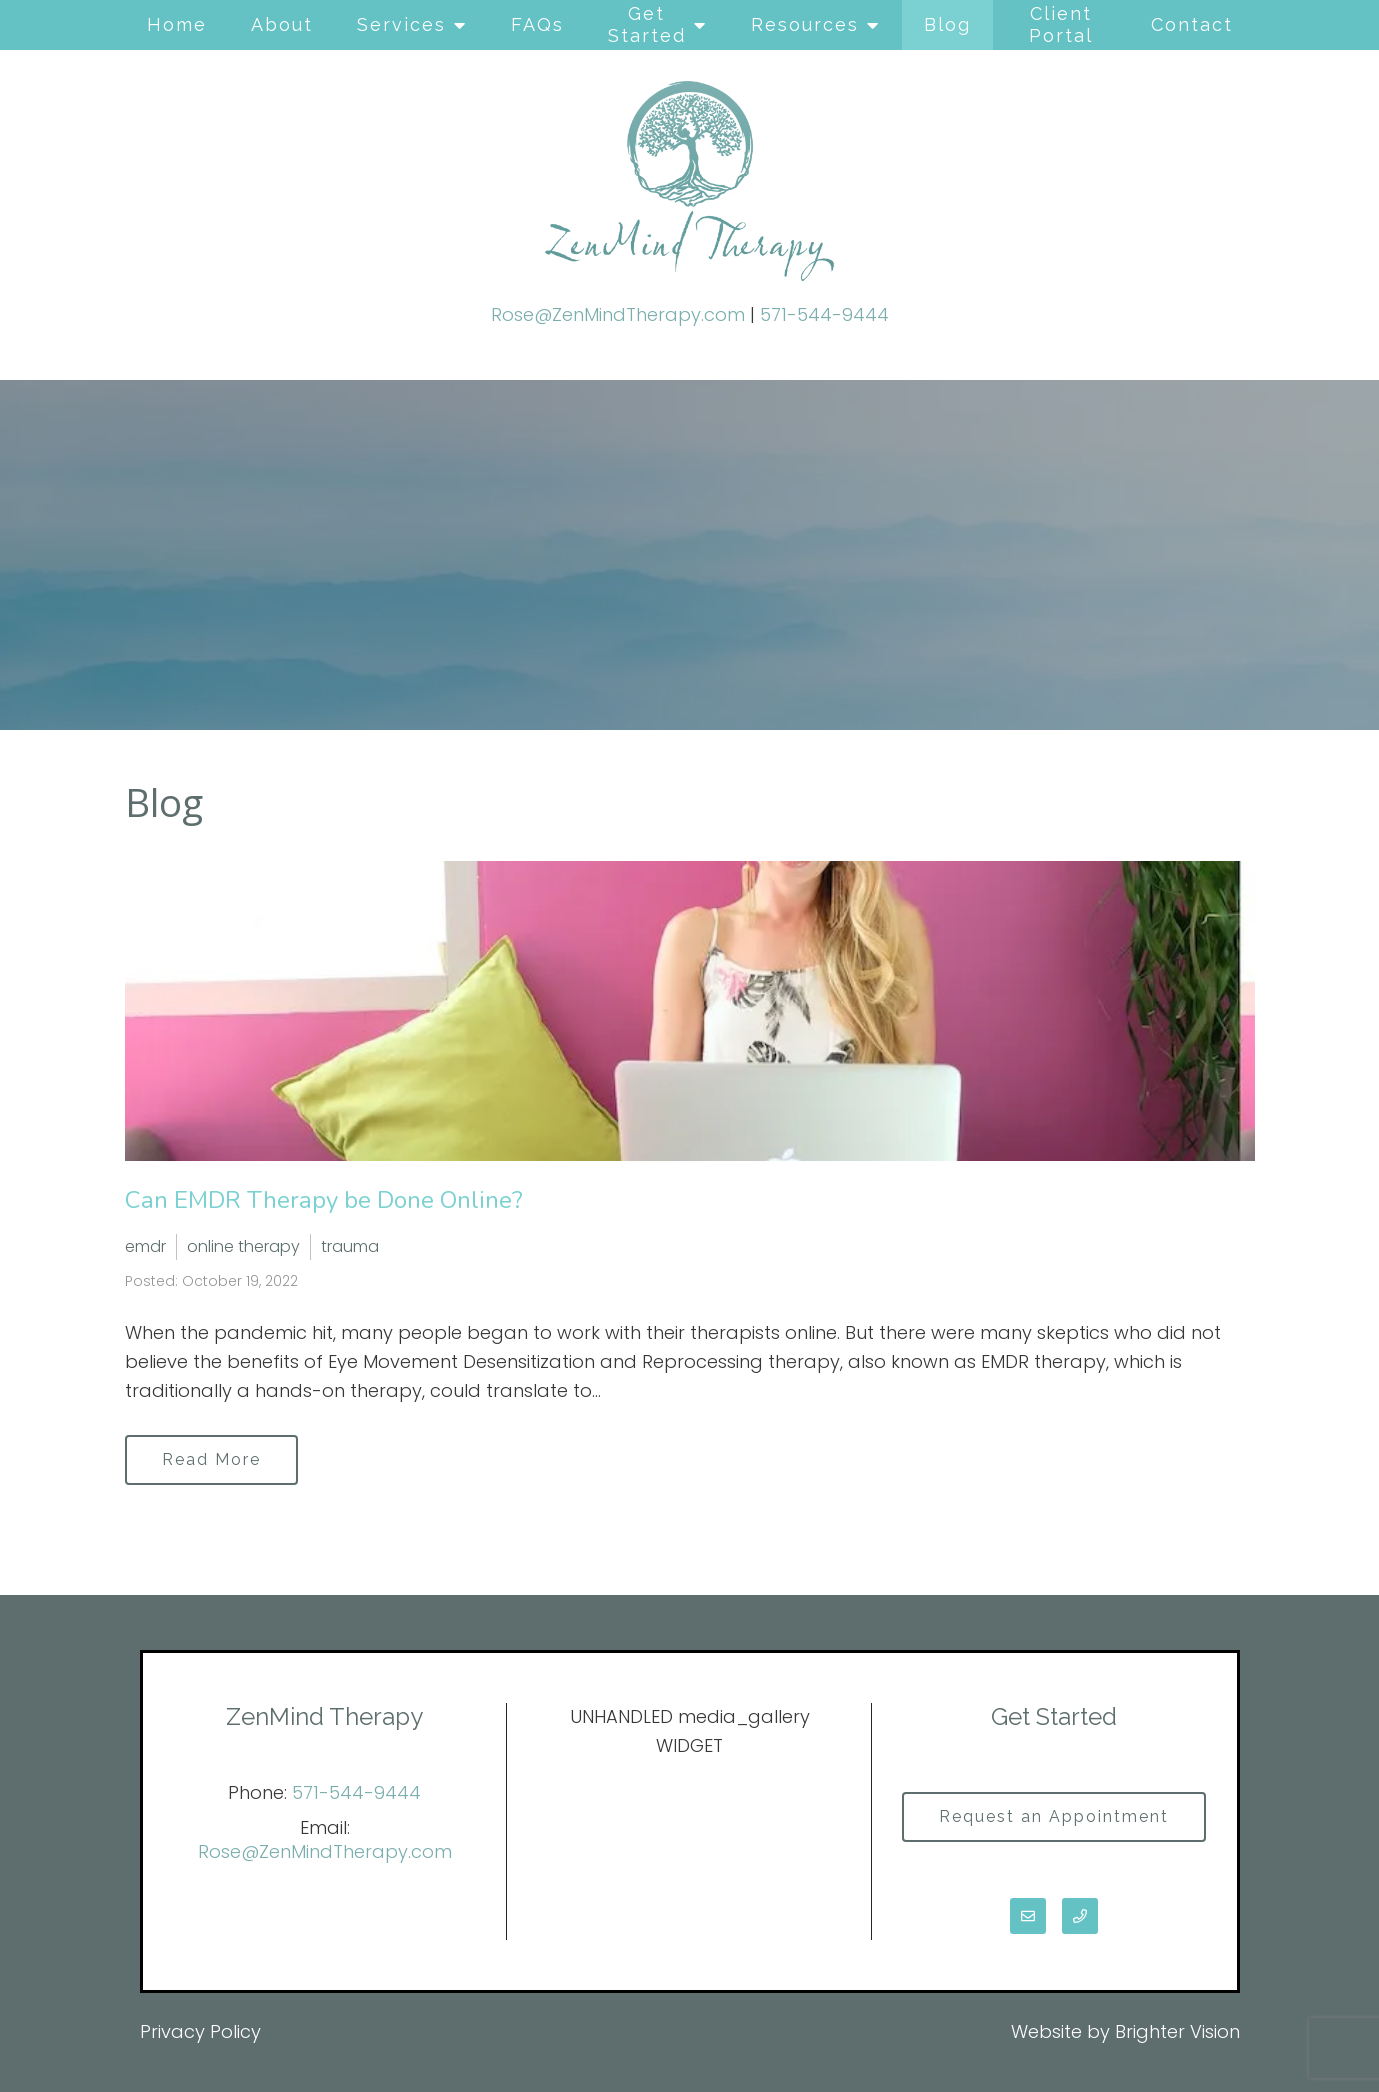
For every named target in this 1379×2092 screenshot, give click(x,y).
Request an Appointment (1054, 1816)
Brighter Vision (1177, 2031)
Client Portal (1061, 24)
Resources (805, 24)
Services (401, 24)
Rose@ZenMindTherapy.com (618, 314)
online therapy (243, 1246)
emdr (145, 1246)
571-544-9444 (824, 314)
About (282, 24)
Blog (947, 24)
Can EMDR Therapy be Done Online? (324, 1200)
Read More (211, 1459)
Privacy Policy (200, 2031)
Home (177, 24)
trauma (350, 1246)
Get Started (647, 24)
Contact (1192, 24)
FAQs (537, 24)
